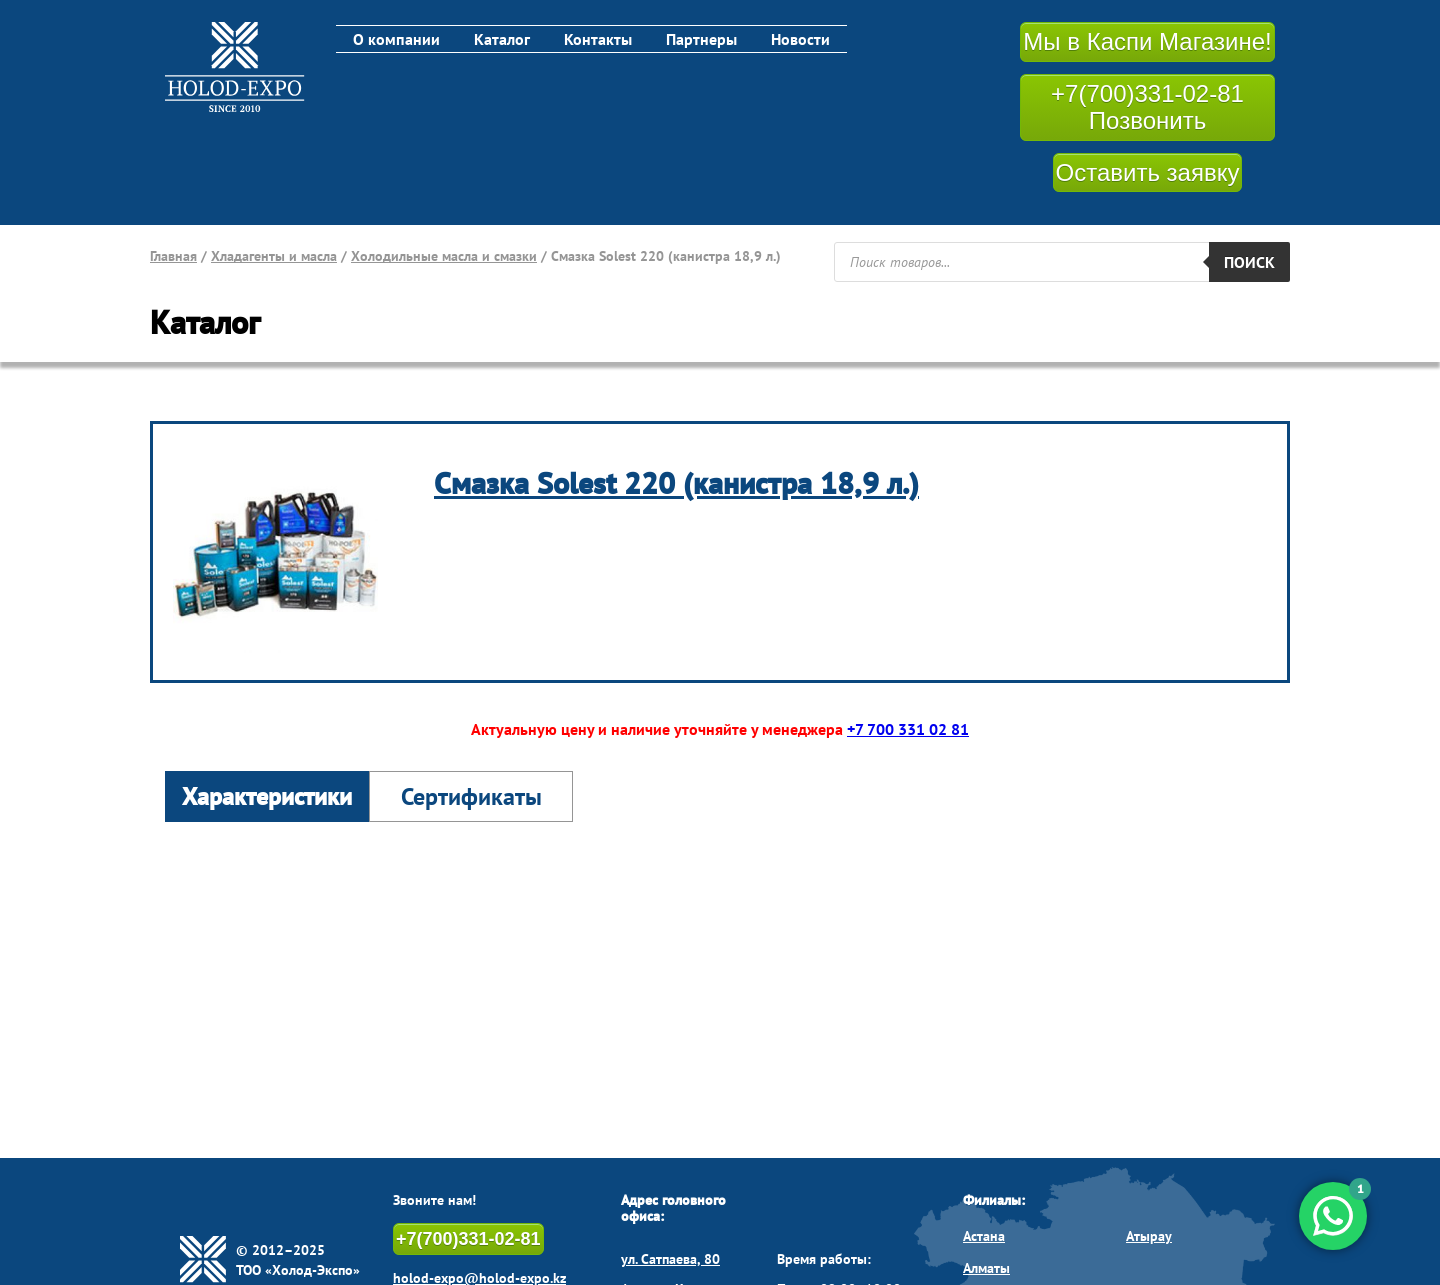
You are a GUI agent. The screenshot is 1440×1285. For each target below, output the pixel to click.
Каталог (502, 39)
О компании (396, 39)
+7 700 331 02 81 (908, 729)
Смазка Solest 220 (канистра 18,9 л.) (676, 482)
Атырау (1149, 1236)
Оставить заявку (1148, 172)
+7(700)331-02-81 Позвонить (1147, 107)
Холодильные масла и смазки (444, 256)
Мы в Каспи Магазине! (1147, 41)
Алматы (986, 1268)
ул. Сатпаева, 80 (670, 1259)
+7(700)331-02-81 (468, 1239)
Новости (800, 39)
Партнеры (701, 39)
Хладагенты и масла (274, 256)
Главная (173, 256)
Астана (984, 1236)
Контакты (598, 39)
